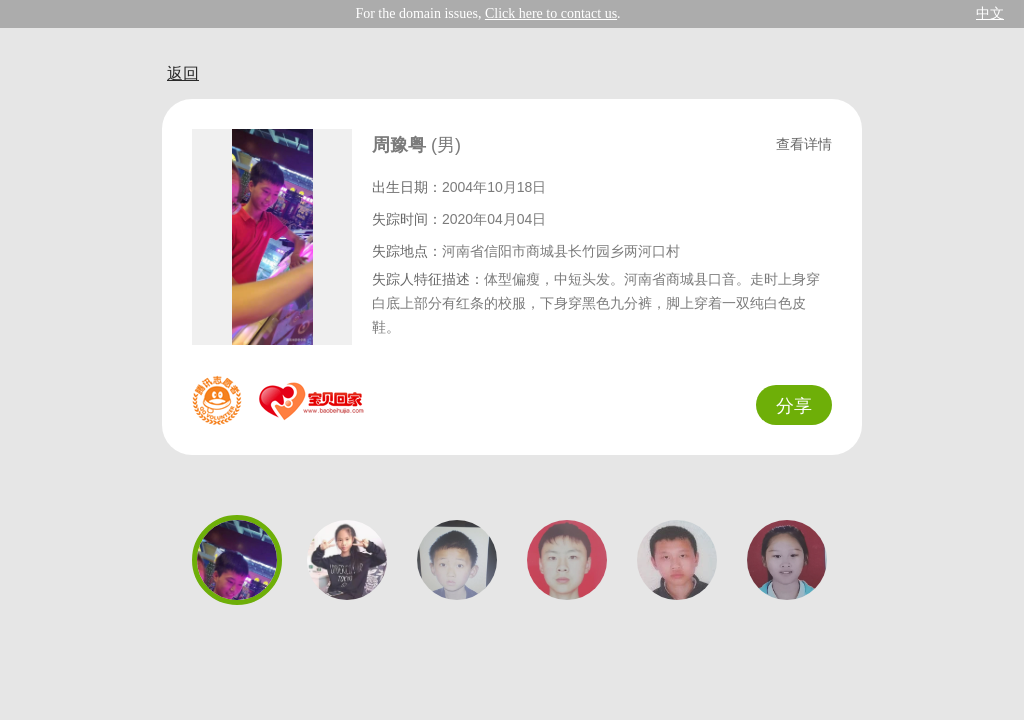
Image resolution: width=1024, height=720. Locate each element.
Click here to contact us (551, 13)
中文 (990, 13)
